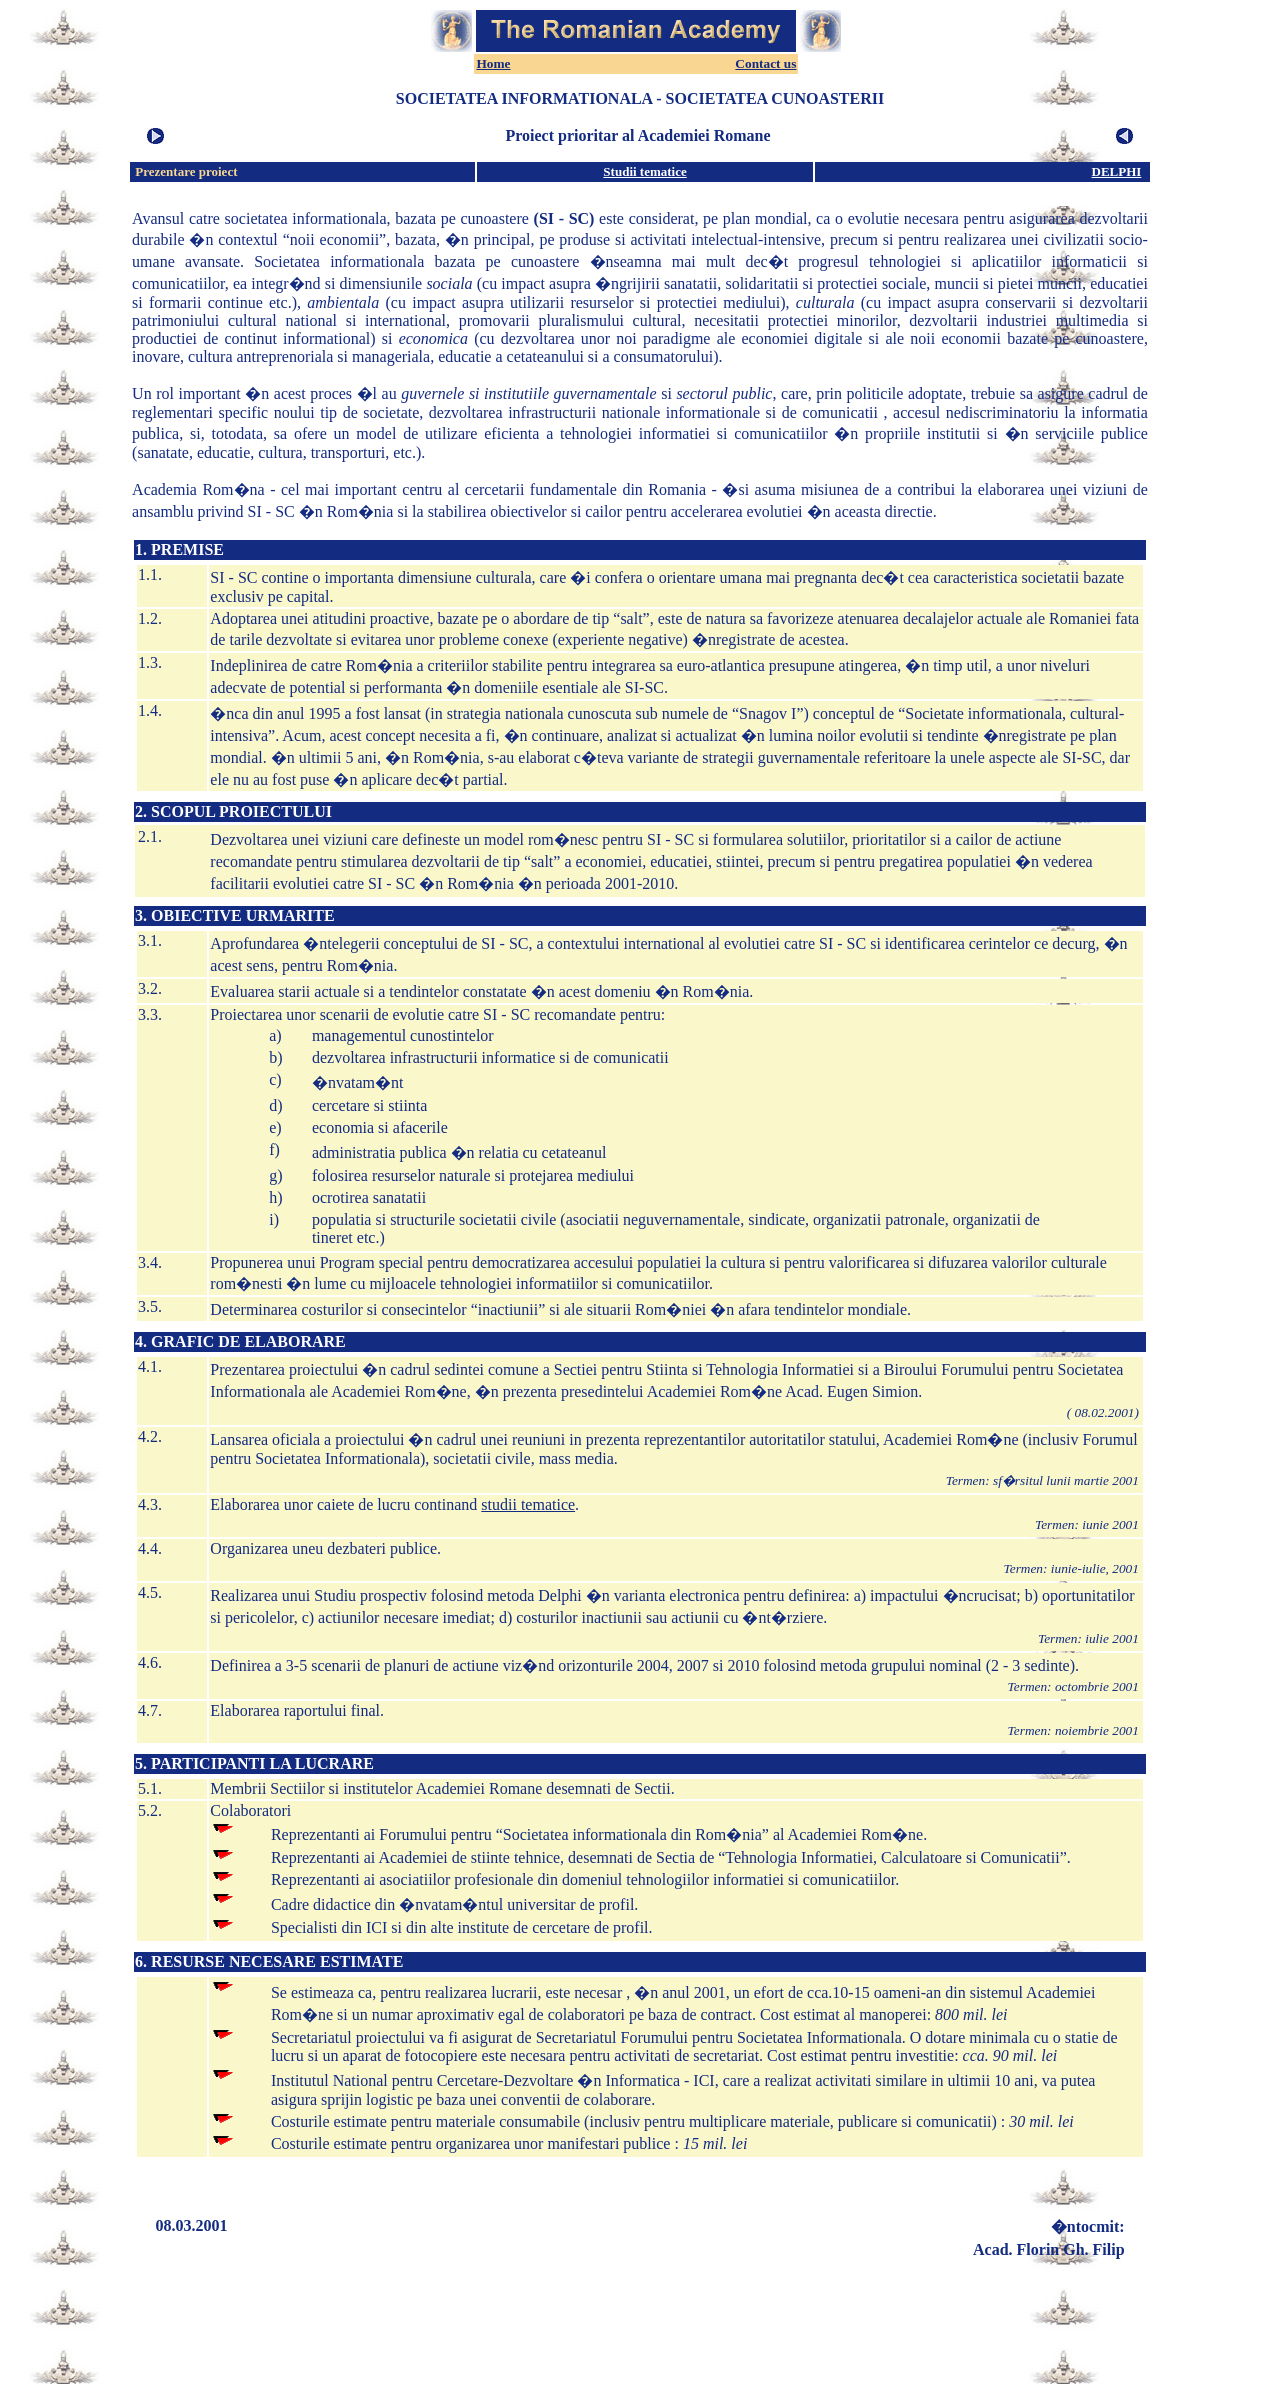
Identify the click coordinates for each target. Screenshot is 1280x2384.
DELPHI (1117, 171)
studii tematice (528, 1504)
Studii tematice (644, 171)
